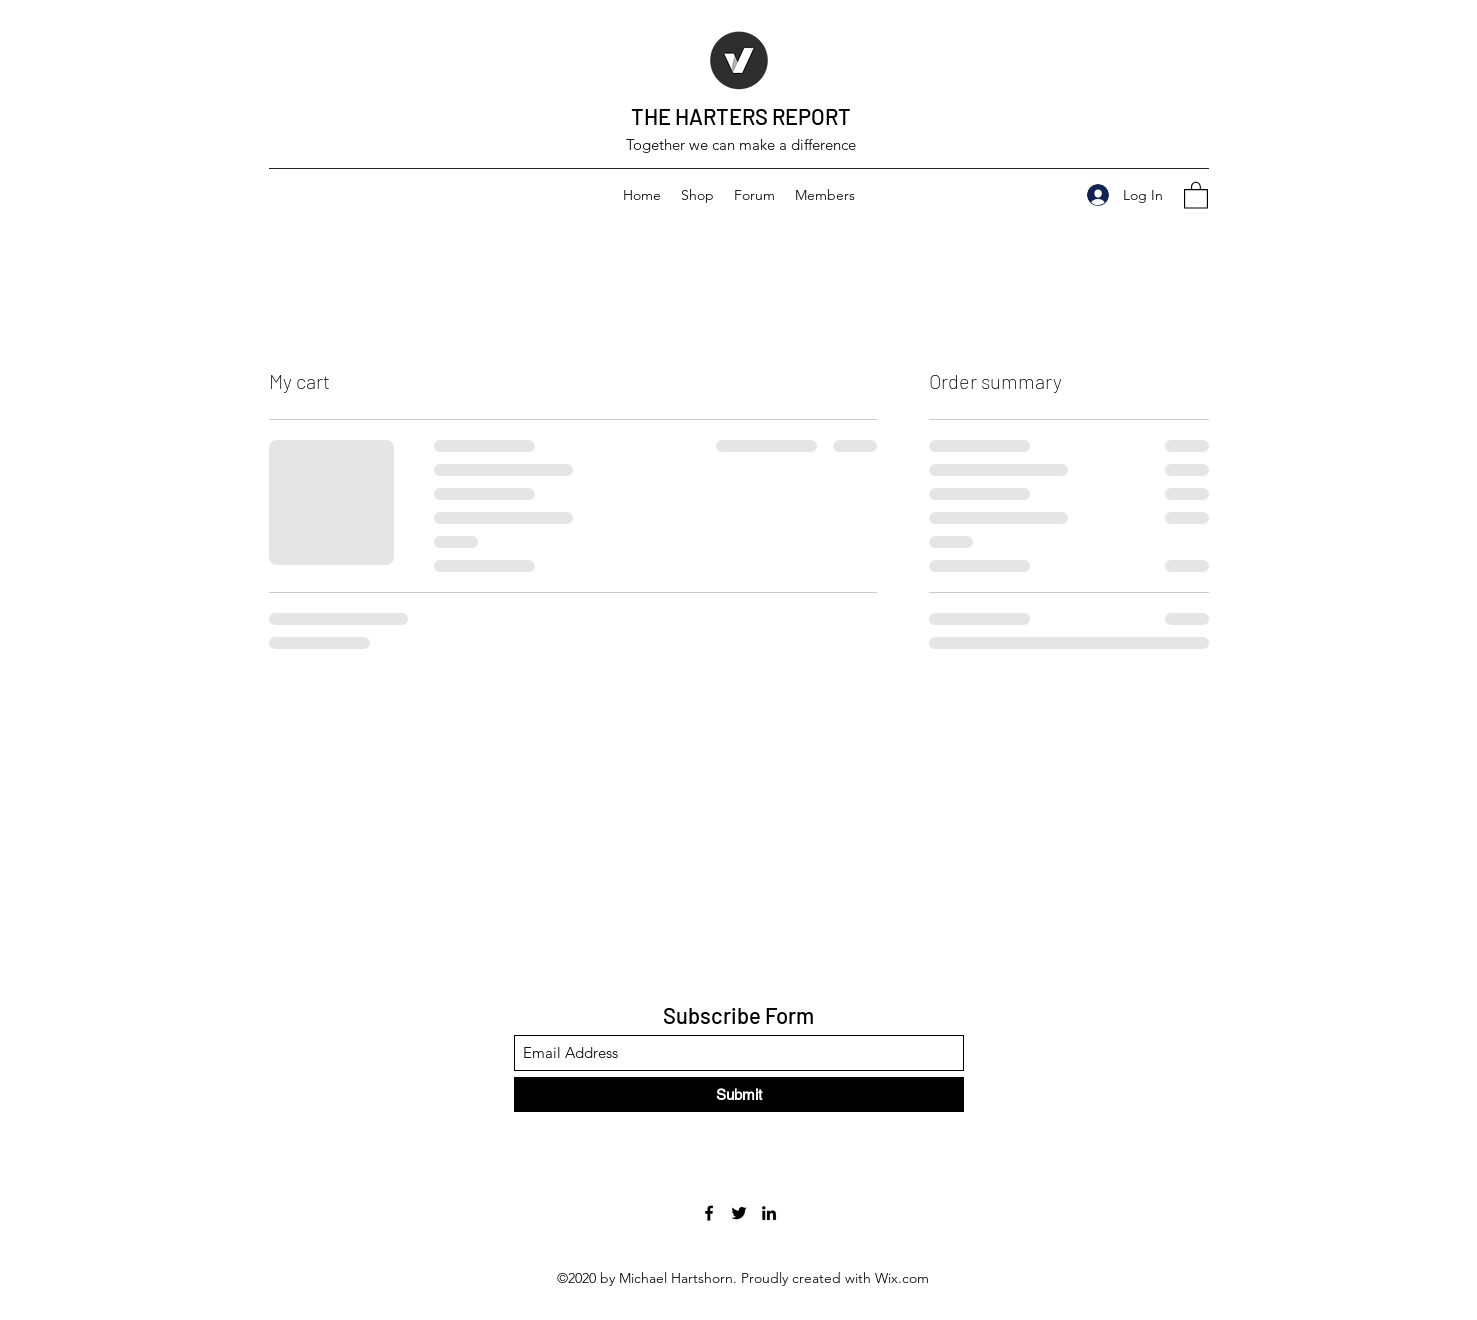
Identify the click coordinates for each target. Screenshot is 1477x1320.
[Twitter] (739, 1213)
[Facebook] (709, 1213)
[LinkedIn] (769, 1213)
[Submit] (739, 1094)
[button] (1196, 194)
